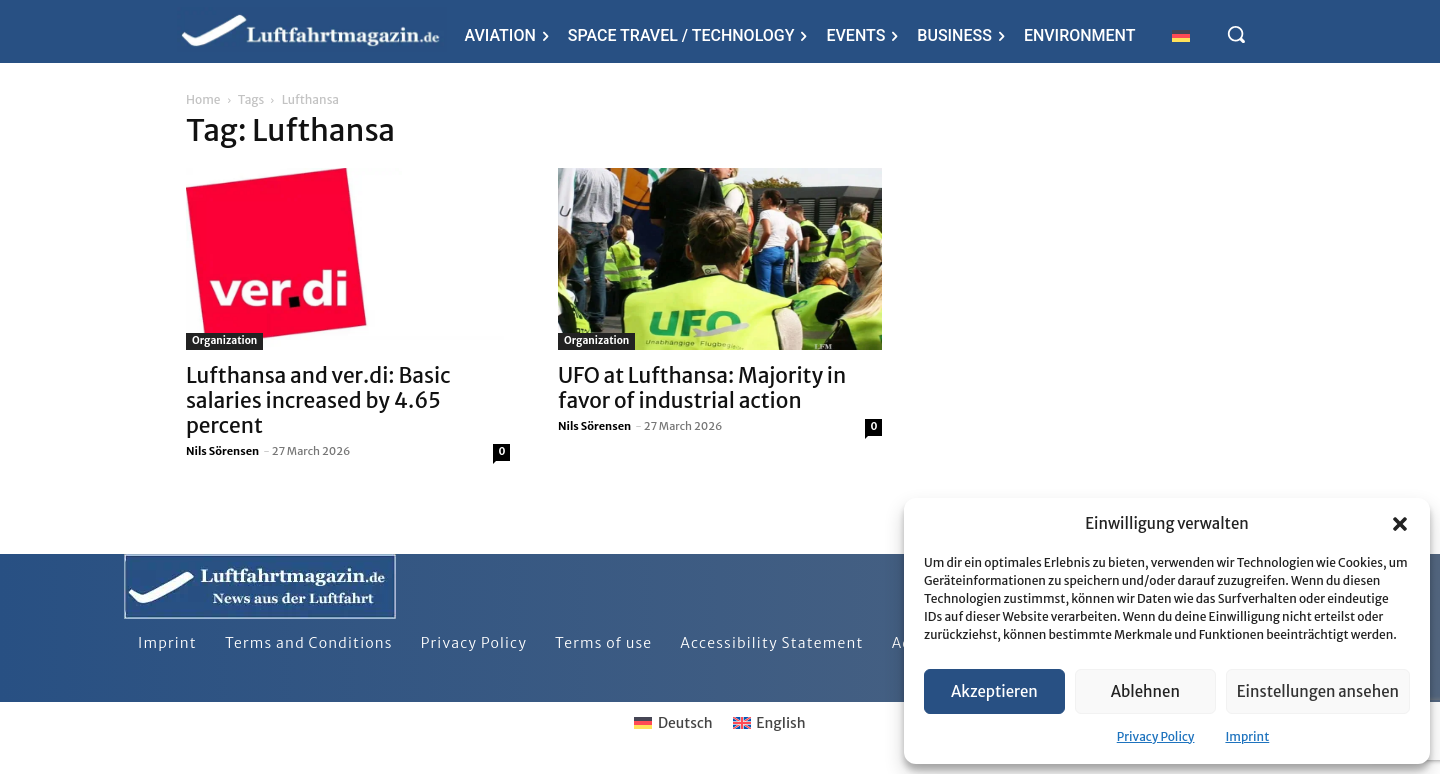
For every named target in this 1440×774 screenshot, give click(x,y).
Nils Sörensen (222, 451)
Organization (224, 340)
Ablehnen (1145, 691)
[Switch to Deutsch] (673, 723)
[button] (1400, 524)
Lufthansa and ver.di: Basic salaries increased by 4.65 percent (318, 400)
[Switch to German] (1181, 35)
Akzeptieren (994, 691)
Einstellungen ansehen (1318, 691)
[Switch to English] (769, 723)
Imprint (1247, 736)
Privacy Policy (1156, 736)
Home (203, 99)
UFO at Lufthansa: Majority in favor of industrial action (702, 388)
